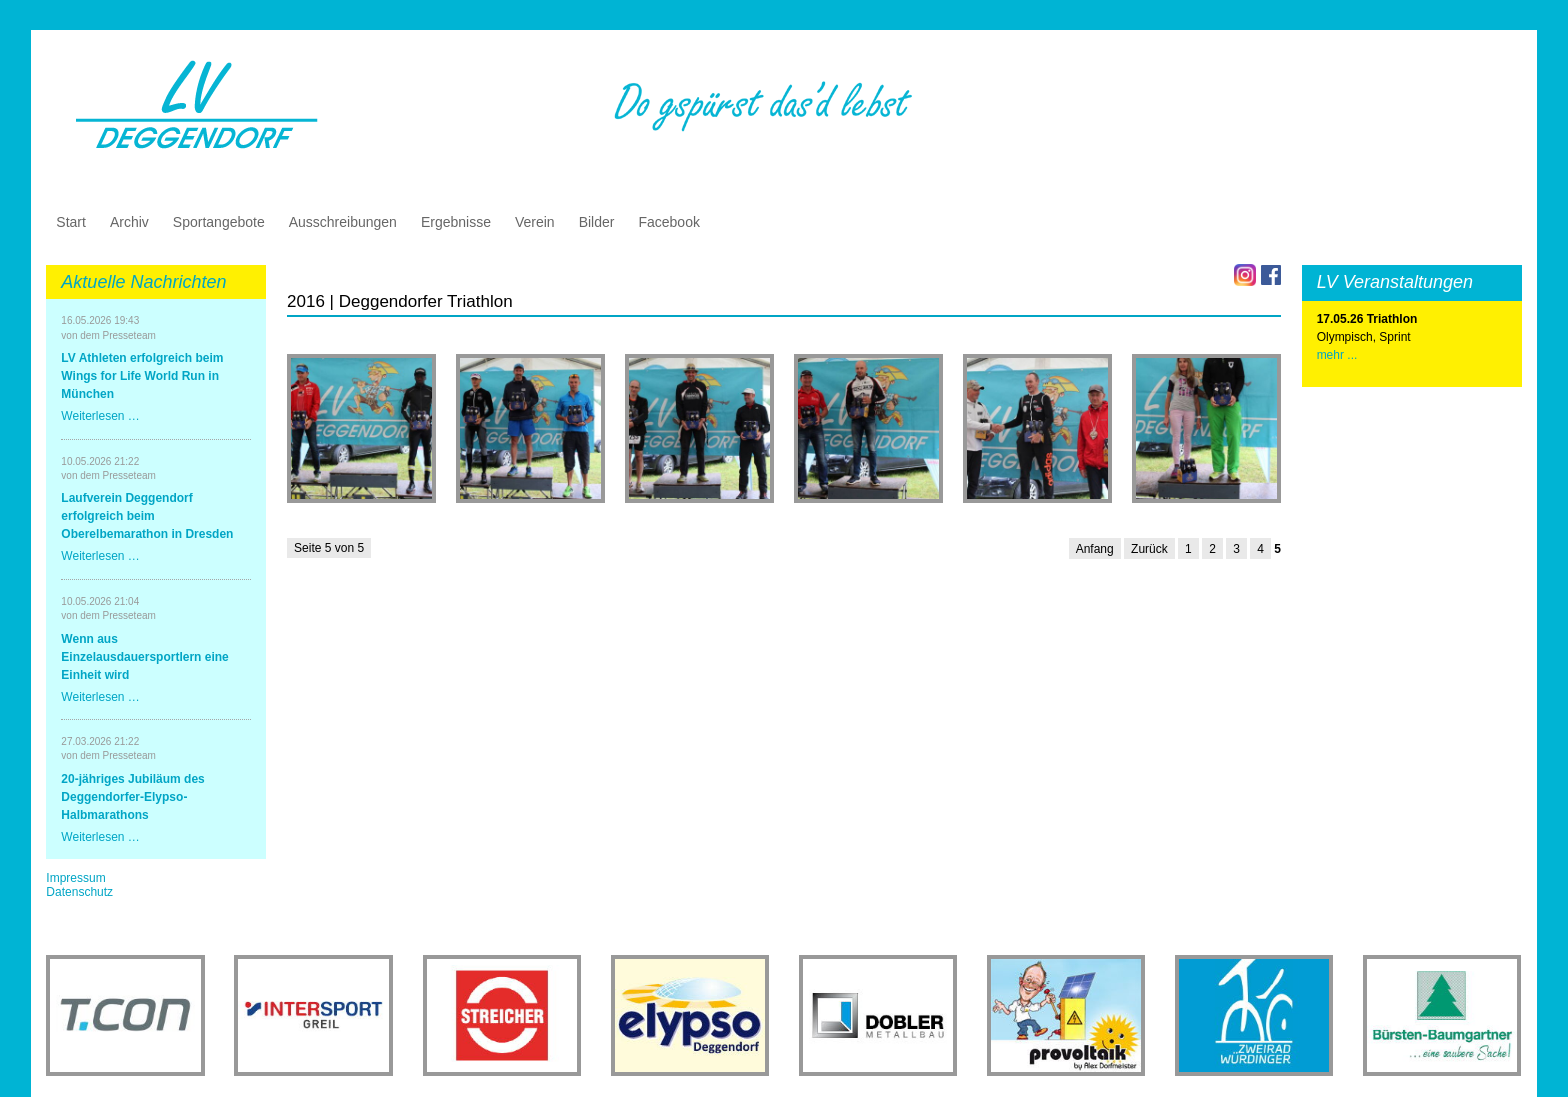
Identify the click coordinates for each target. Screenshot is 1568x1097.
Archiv (129, 222)
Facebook (668, 222)
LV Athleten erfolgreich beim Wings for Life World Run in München (142, 376)
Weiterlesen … (100, 416)
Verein (535, 222)
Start (71, 222)
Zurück (1149, 549)
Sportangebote (219, 222)
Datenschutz (79, 892)
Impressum (75, 878)
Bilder (597, 222)
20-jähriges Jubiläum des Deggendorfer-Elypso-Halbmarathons (132, 797)
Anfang (1095, 549)
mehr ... (1337, 355)
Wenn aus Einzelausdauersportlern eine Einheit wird (144, 657)
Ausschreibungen (343, 222)
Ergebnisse (456, 222)
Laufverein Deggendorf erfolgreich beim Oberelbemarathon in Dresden (147, 516)
